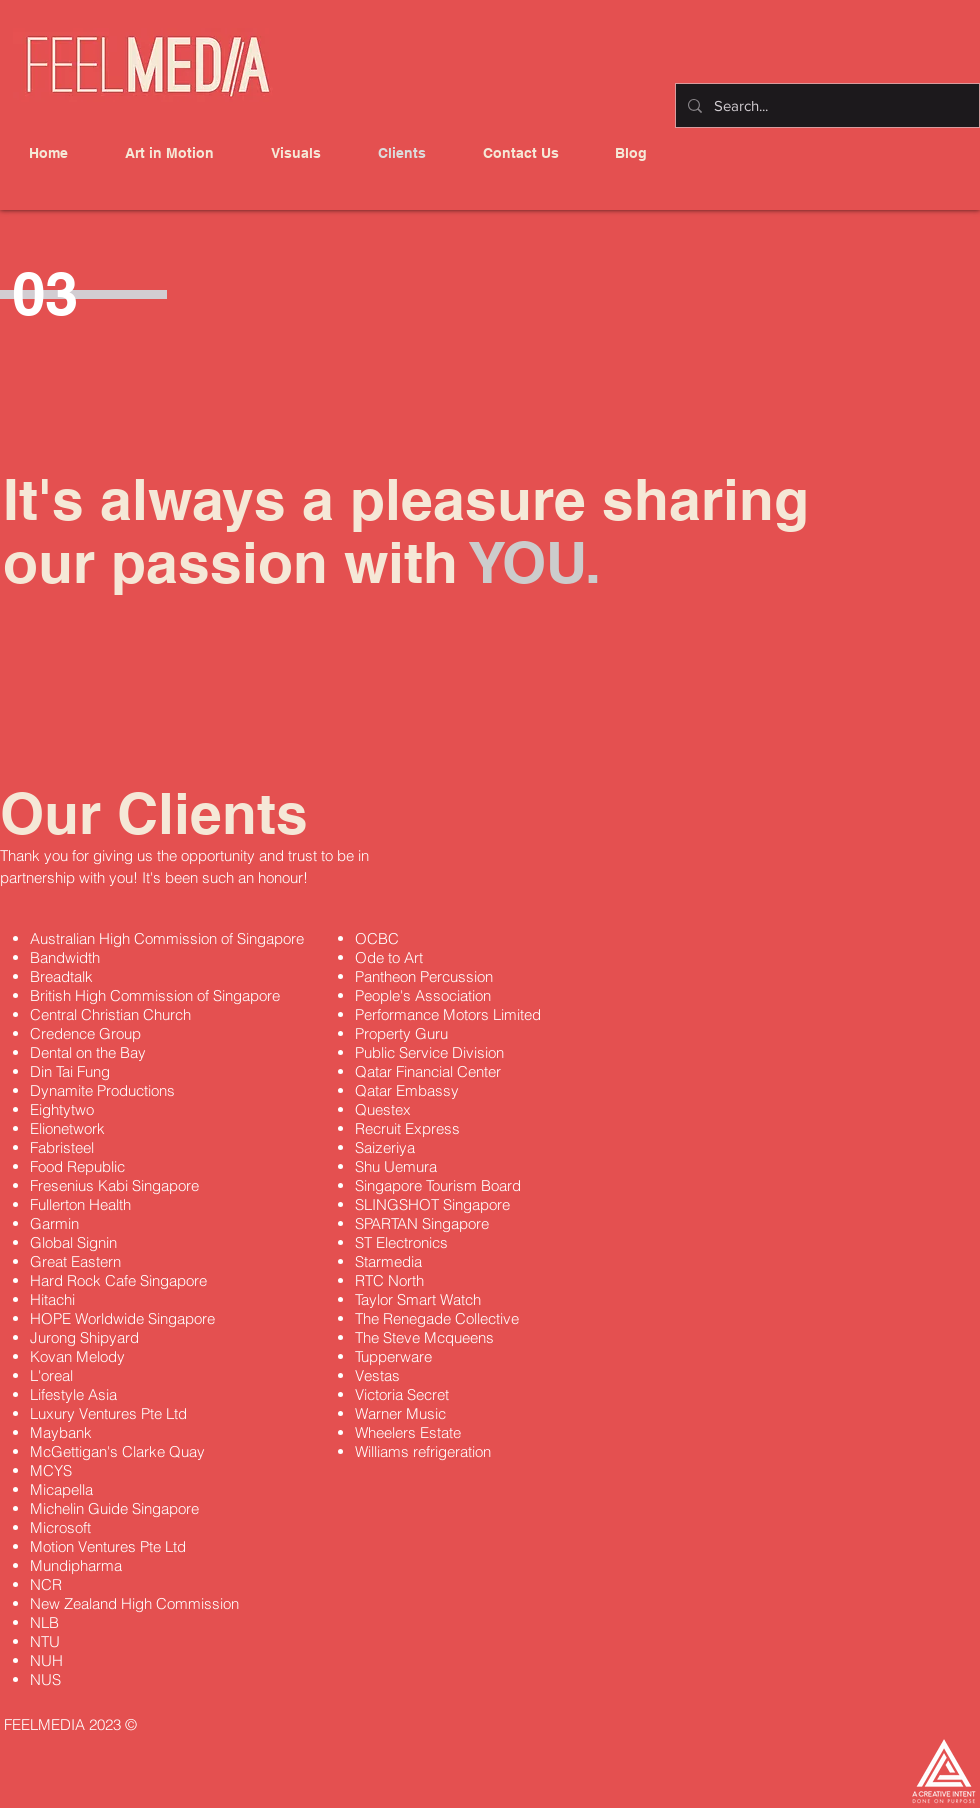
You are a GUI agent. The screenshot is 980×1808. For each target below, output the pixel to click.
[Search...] (825, 105)
